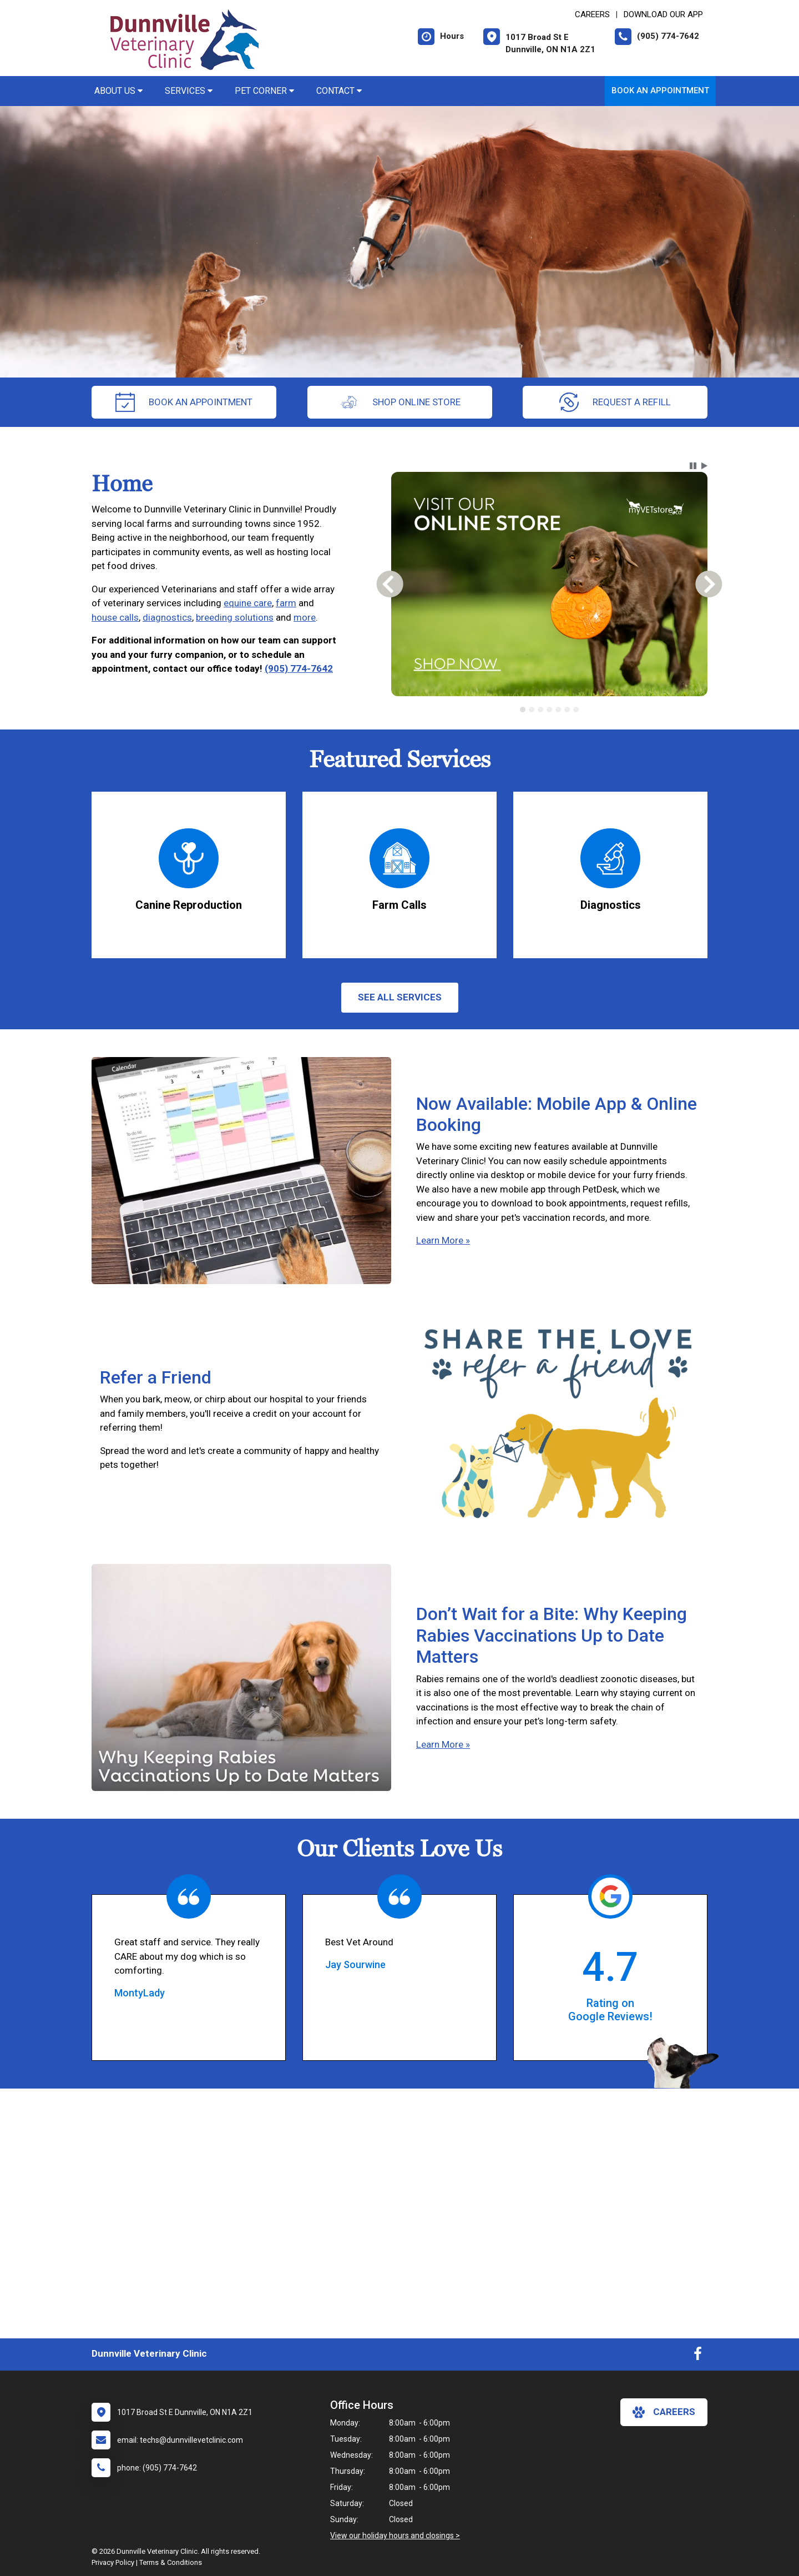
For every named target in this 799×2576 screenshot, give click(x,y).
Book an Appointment (660, 90)
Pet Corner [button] (264, 90)
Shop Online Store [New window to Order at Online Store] (400, 402)
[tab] (522, 709)
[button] (693, 465)
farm (286, 602)
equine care (248, 602)
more (305, 617)
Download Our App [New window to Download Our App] (663, 14)
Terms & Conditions (170, 2562)
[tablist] (549, 709)
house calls (115, 617)
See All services (400, 997)
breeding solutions (235, 617)
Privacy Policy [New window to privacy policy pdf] (113, 2562)
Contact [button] (339, 90)
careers (664, 2412)
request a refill (615, 402)
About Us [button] (118, 90)
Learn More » (443, 1240)
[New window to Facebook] (697, 2356)
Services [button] (189, 90)
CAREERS (592, 14)
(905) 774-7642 (299, 668)
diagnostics (167, 617)
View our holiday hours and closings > (395, 2535)
